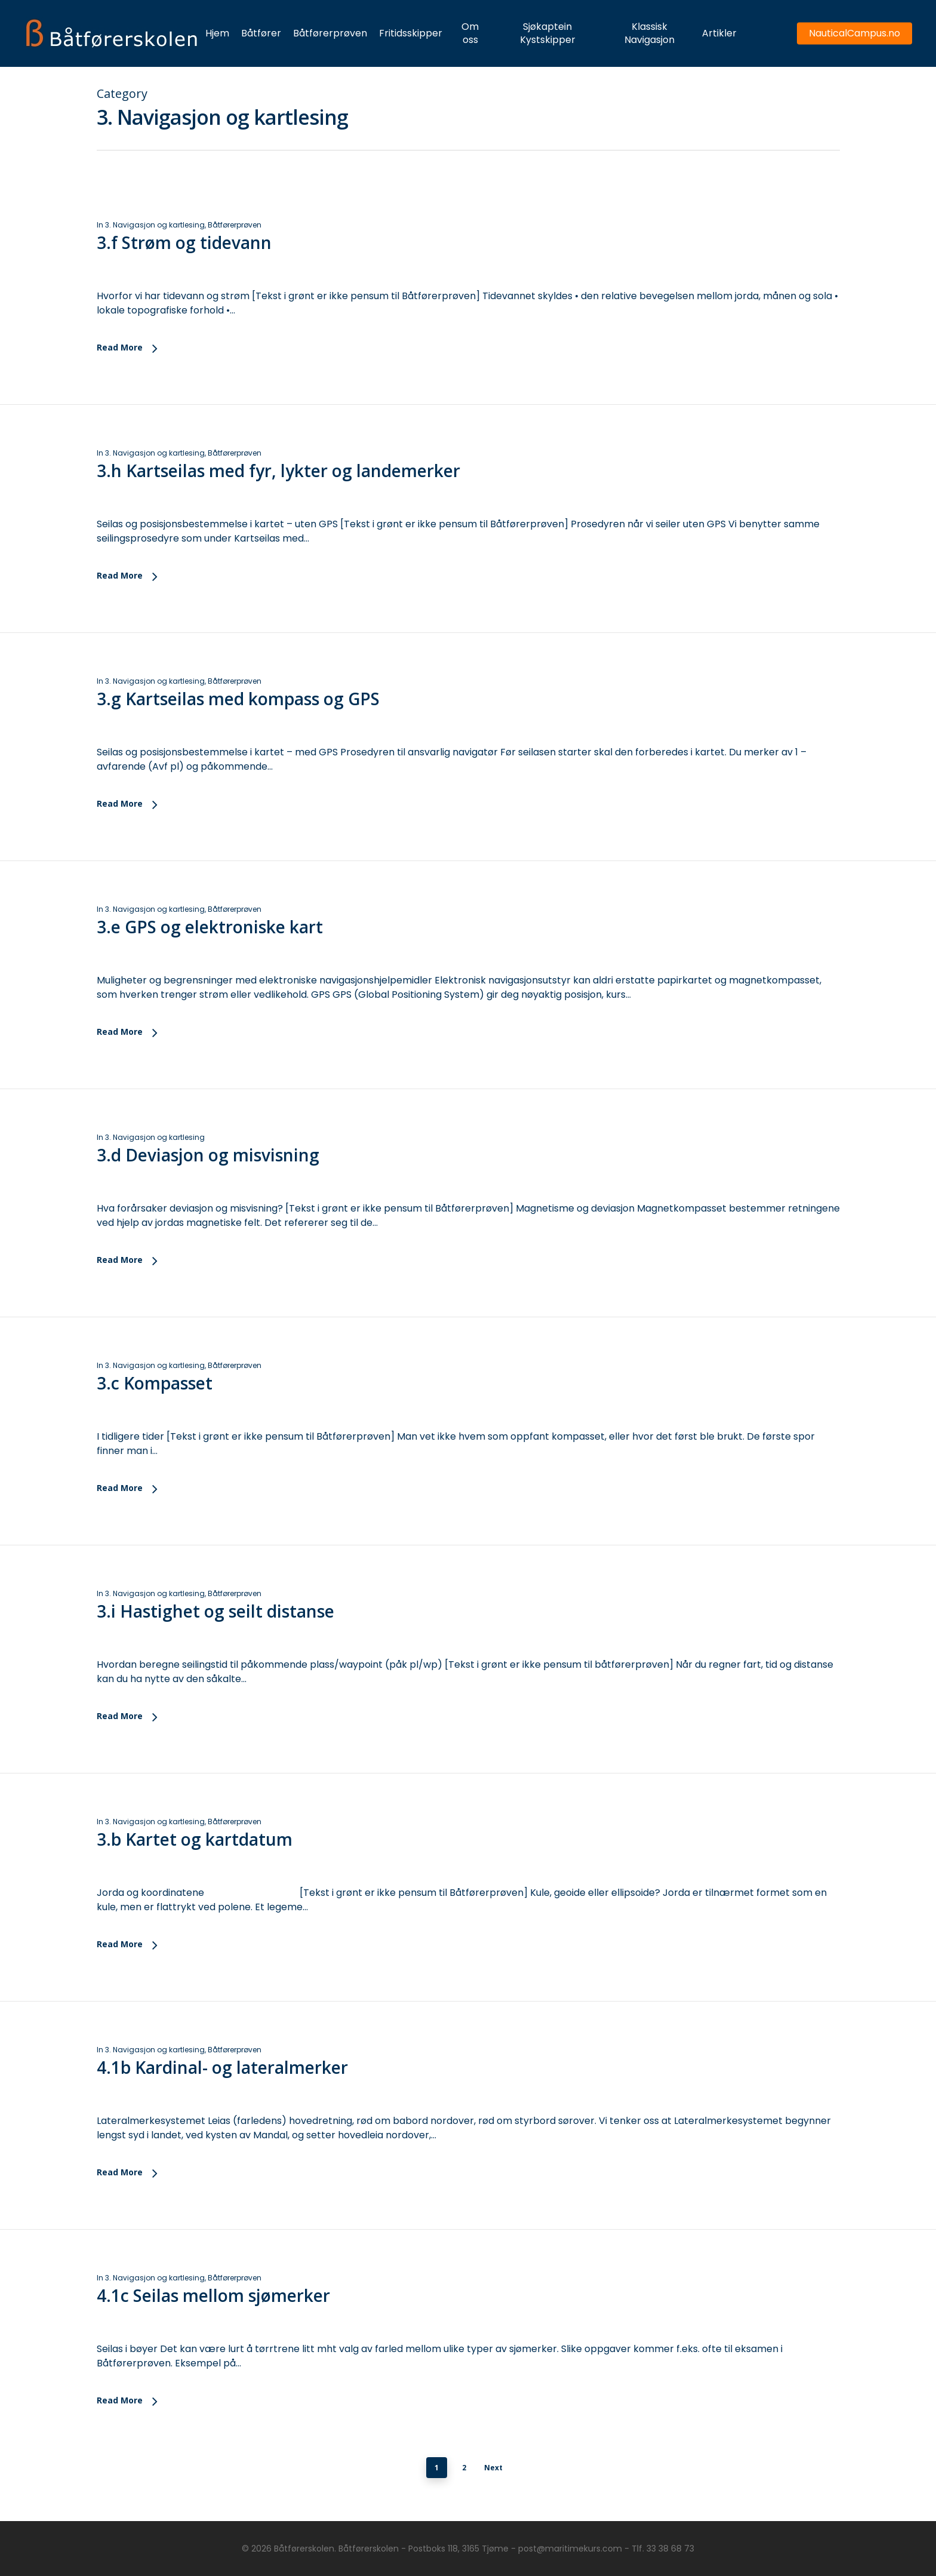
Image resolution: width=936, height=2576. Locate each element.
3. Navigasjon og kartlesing (155, 225)
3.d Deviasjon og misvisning (208, 1175)
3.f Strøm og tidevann (184, 242)
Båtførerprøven (234, 225)
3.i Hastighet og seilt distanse (215, 1631)
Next (493, 2468)
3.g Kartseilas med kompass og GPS (238, 719)
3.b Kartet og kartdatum (194, 1859)
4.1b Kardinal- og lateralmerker (222, 2087)
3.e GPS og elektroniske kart (210, 947)
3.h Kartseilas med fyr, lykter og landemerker (278, 470)
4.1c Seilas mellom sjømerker (213, 2315)
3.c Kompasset (155, 1403)
